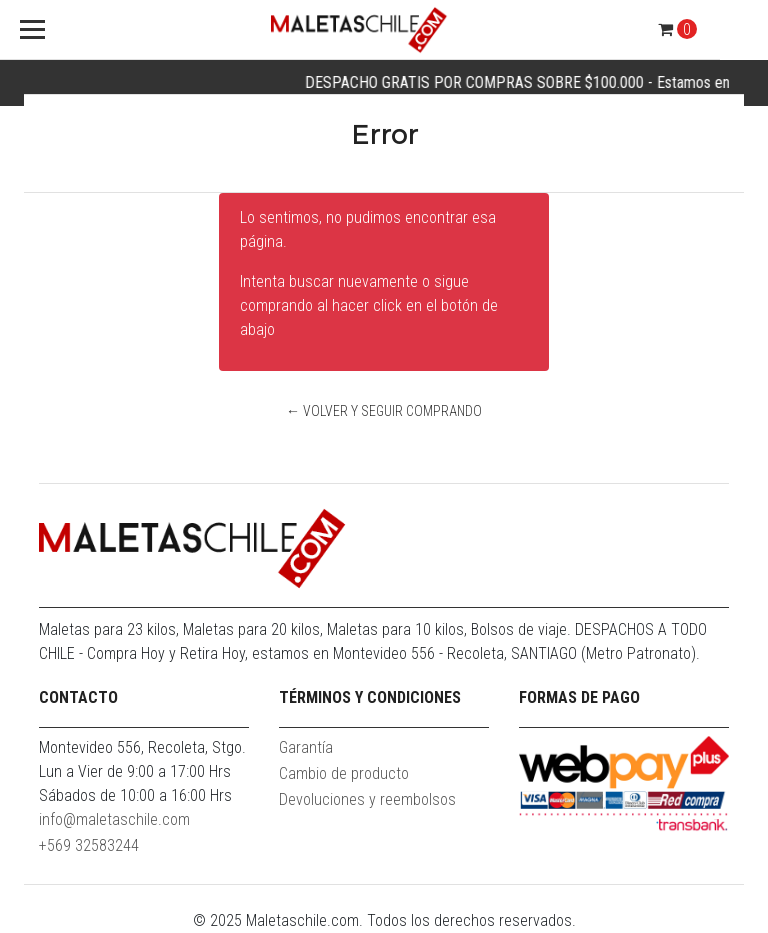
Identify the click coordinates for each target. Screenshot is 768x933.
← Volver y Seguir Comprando (384, 411)
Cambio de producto (344, 773)
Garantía (306, 747)
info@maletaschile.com (114, 819)
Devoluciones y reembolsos (367, 799)
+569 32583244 (89, 845)
